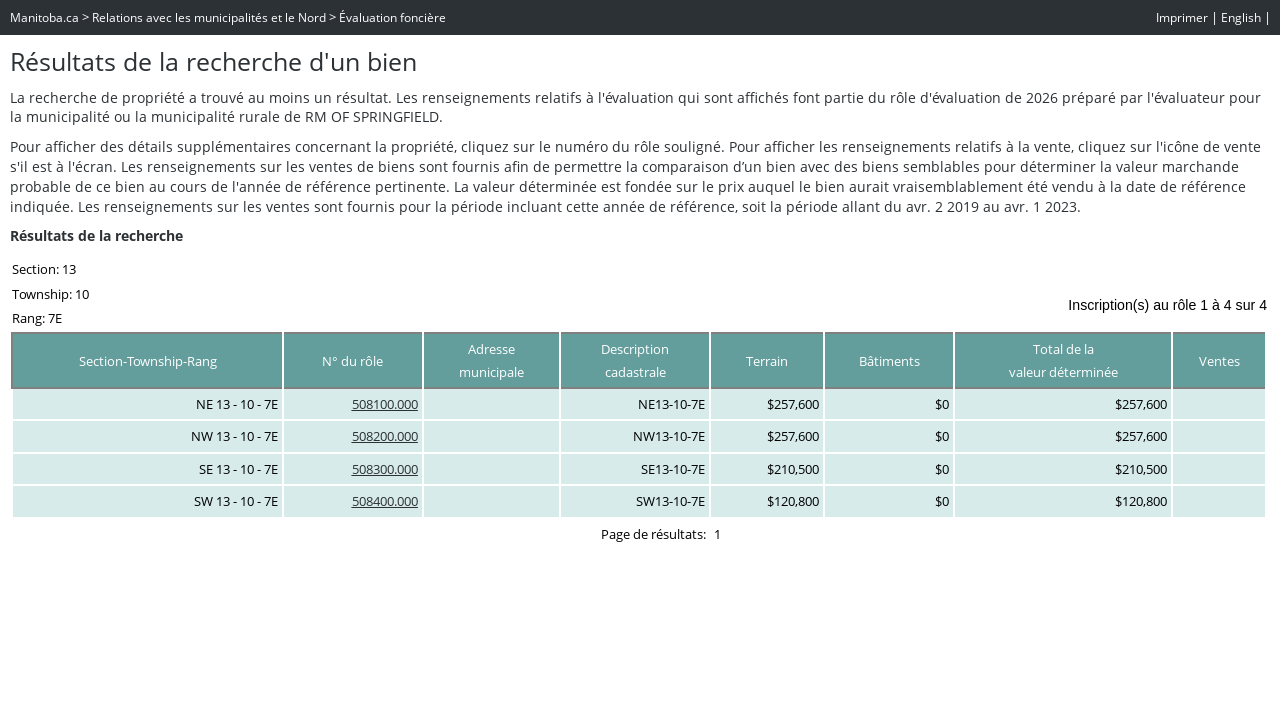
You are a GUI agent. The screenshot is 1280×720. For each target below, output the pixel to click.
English (1241, 17)
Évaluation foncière (392, 17)
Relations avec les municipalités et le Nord (209, 17)
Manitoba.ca (44, 17)
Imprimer (1182, 17)
